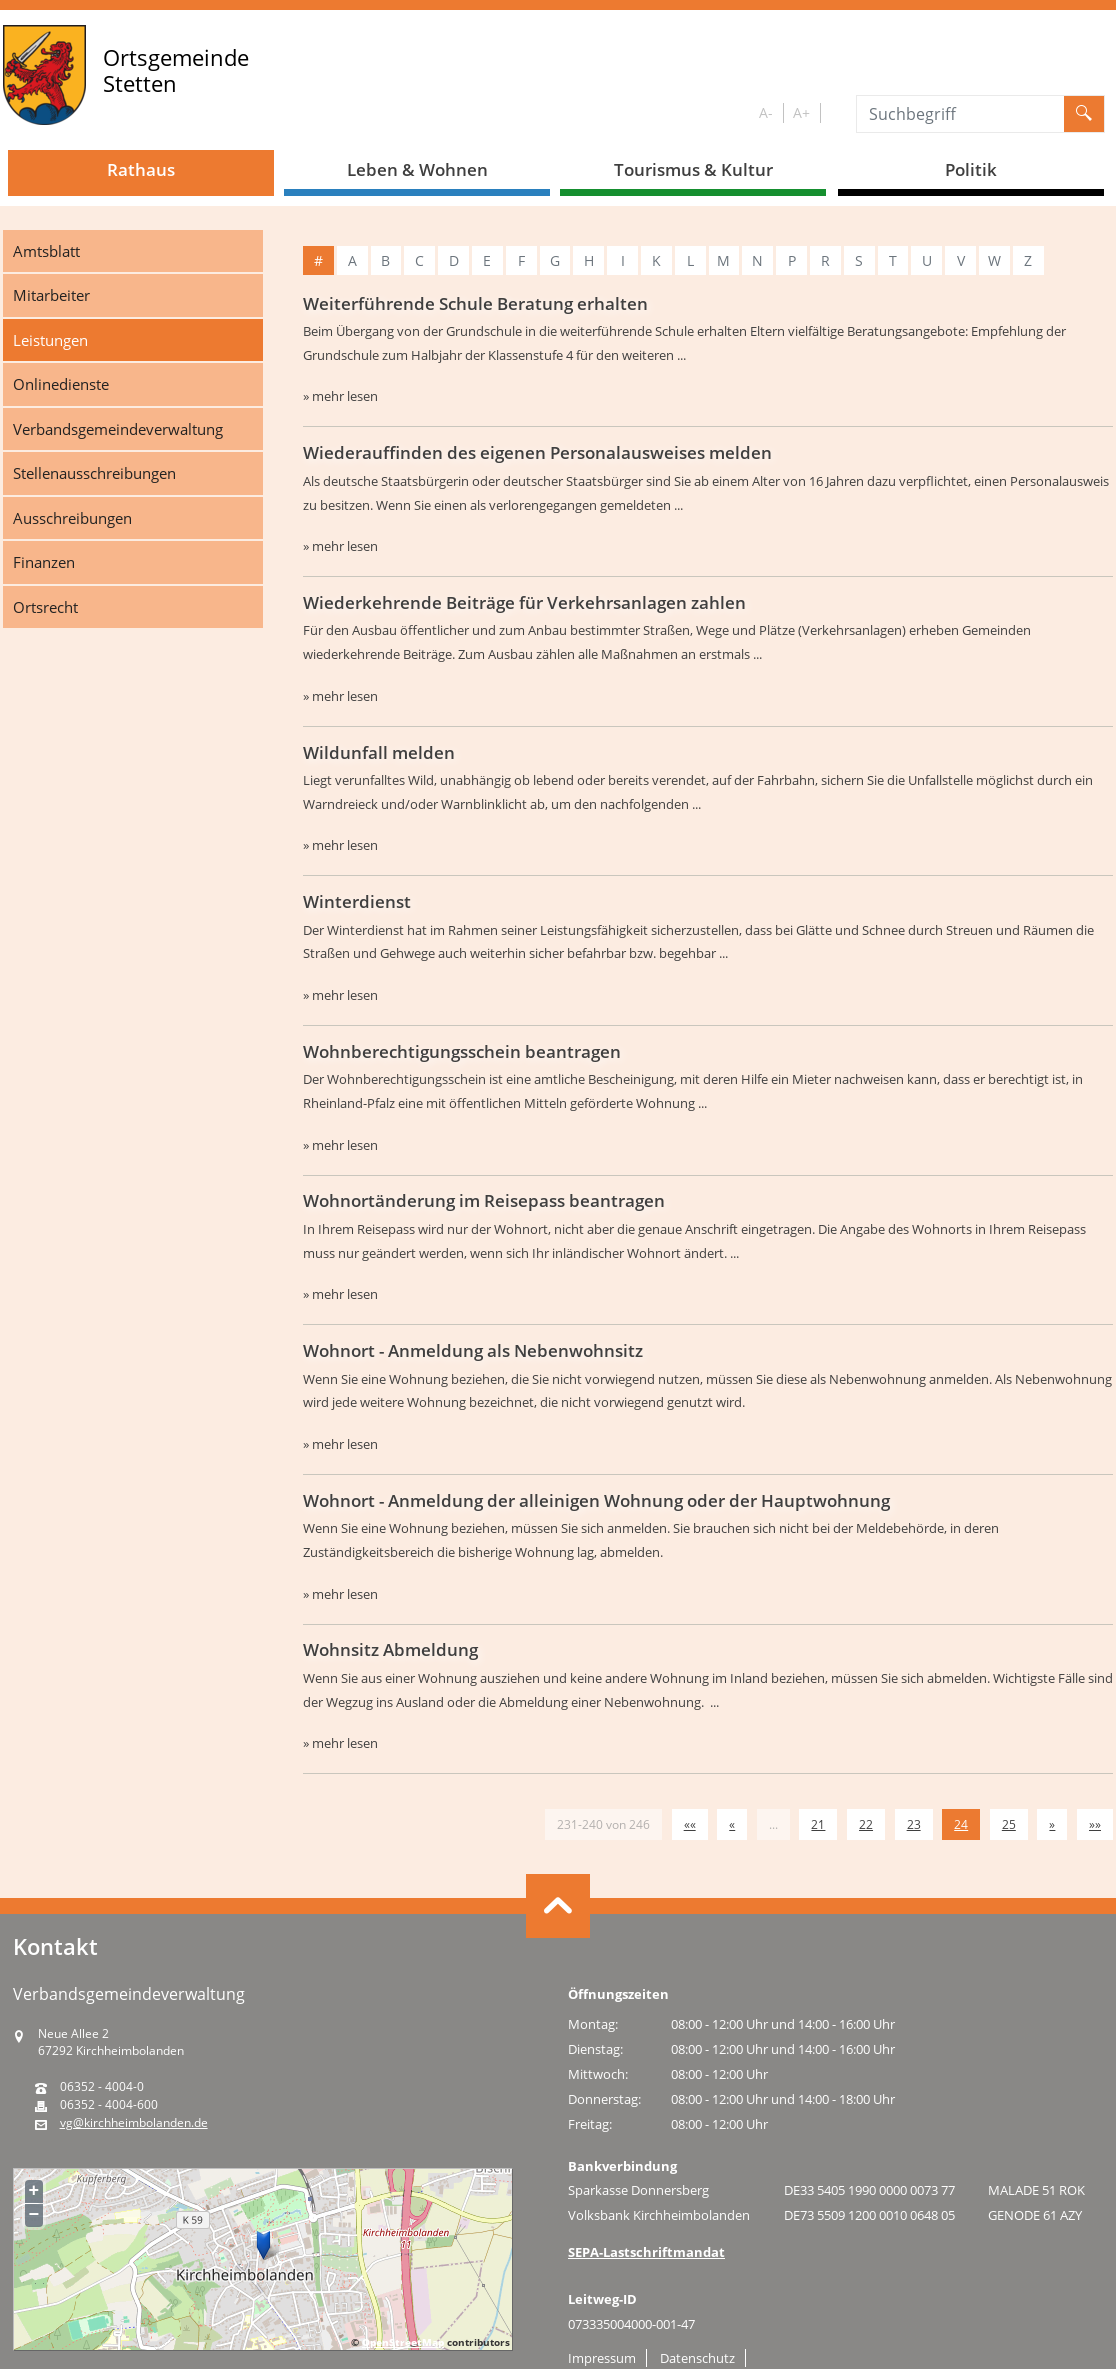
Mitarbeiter (51, 295)
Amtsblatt (46, 251)
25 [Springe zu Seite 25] (1009, 1824)
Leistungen (50, 340)
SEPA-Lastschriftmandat (646, 2252)
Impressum (602, 2358)
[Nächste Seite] (1052, 1824)
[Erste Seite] (690, 1824)
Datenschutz (697, 2358)
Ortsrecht (45, 607)
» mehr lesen (340, 396)
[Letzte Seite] (1095, 1824)
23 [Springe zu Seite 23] (914, 1824)
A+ (801, 112)
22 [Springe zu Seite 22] (866, 1824)
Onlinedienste (61, 384)
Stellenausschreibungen (94, 473)
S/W (834, 113)
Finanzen (44, 562)
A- (766, 112)
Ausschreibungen (72, 518)
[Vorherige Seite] (732, 1824)
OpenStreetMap (403, 2342)
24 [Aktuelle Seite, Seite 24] (961, 1824)
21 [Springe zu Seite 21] (818, 1824)
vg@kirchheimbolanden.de (134, 2123)
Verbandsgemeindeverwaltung (118, 429)
